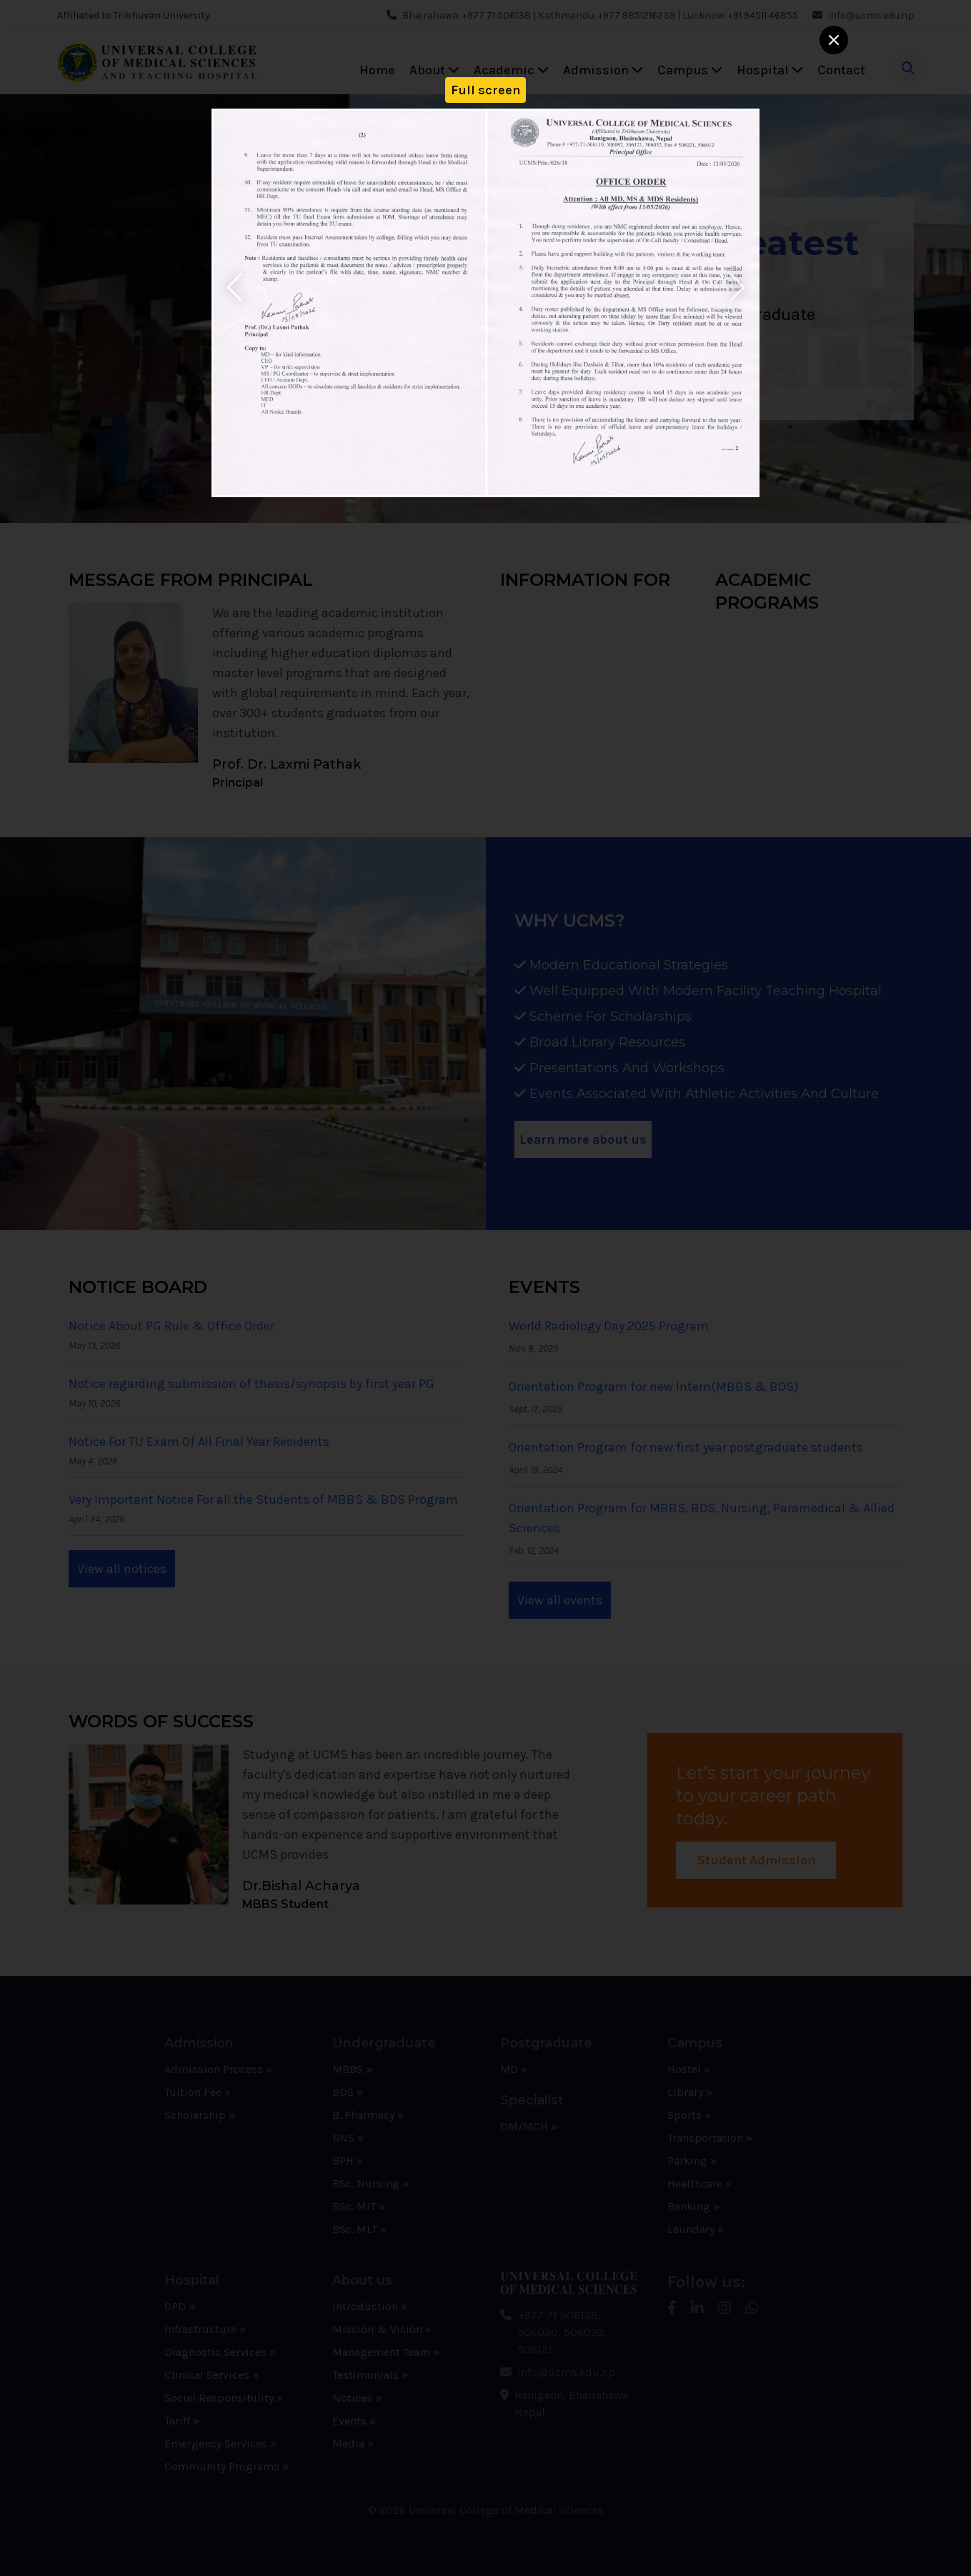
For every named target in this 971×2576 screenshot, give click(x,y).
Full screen (485, 90)
